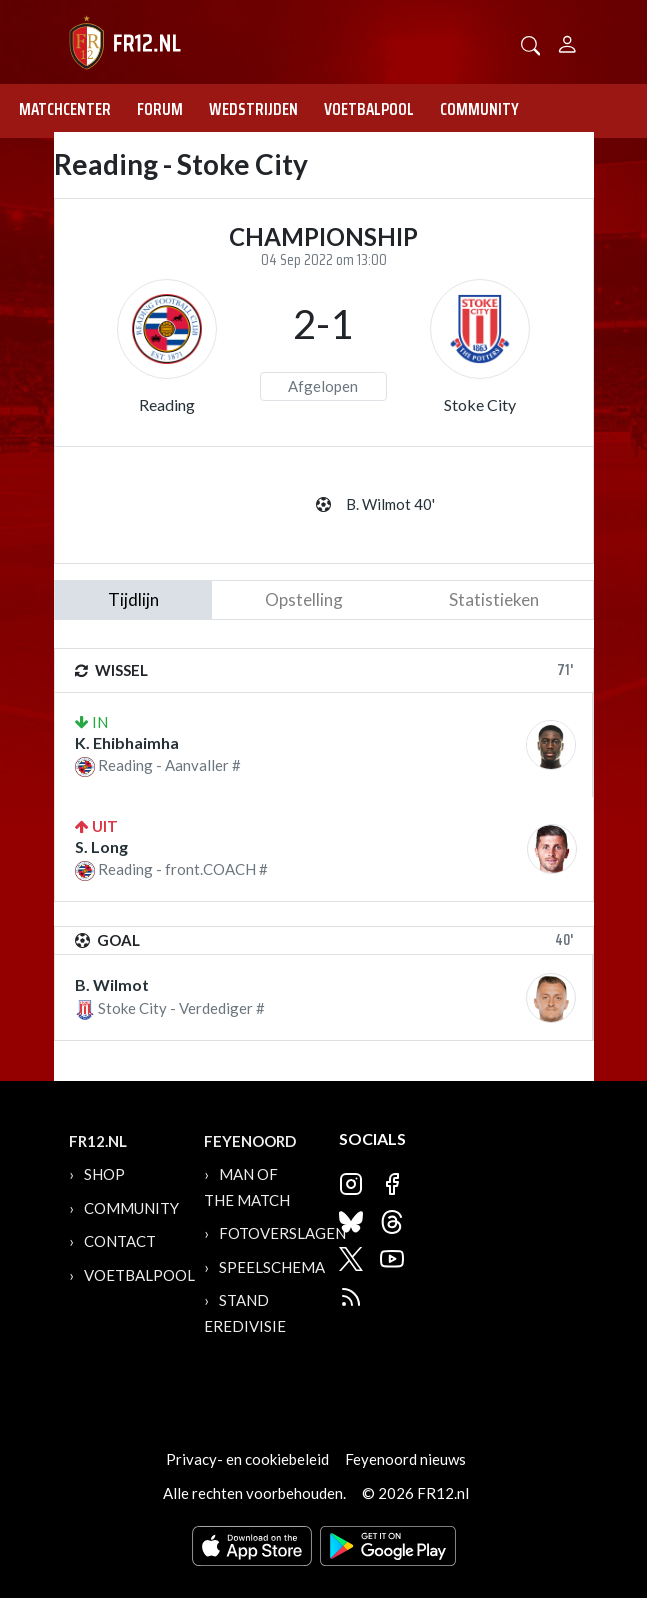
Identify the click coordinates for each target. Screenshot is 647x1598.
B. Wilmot (112, 984)
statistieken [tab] (494, 599)
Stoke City (480, 404)
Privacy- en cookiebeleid (247, 1459)
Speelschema (272, 1267)
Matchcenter (65, 109)
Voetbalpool (369, 109)
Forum (160, 109)
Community (479, 109)
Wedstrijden (253, 109)
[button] (531, 43)
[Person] (567, 41)
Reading (167, 404)
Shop (104, 1174)
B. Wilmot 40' (390, 504)
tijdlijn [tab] (133, 599)
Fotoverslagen (282, 1233)
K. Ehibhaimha (127, 742)
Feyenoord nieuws (405, 1459)
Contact (120, 1241)
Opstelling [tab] (304, 599)
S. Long (101, 846)
